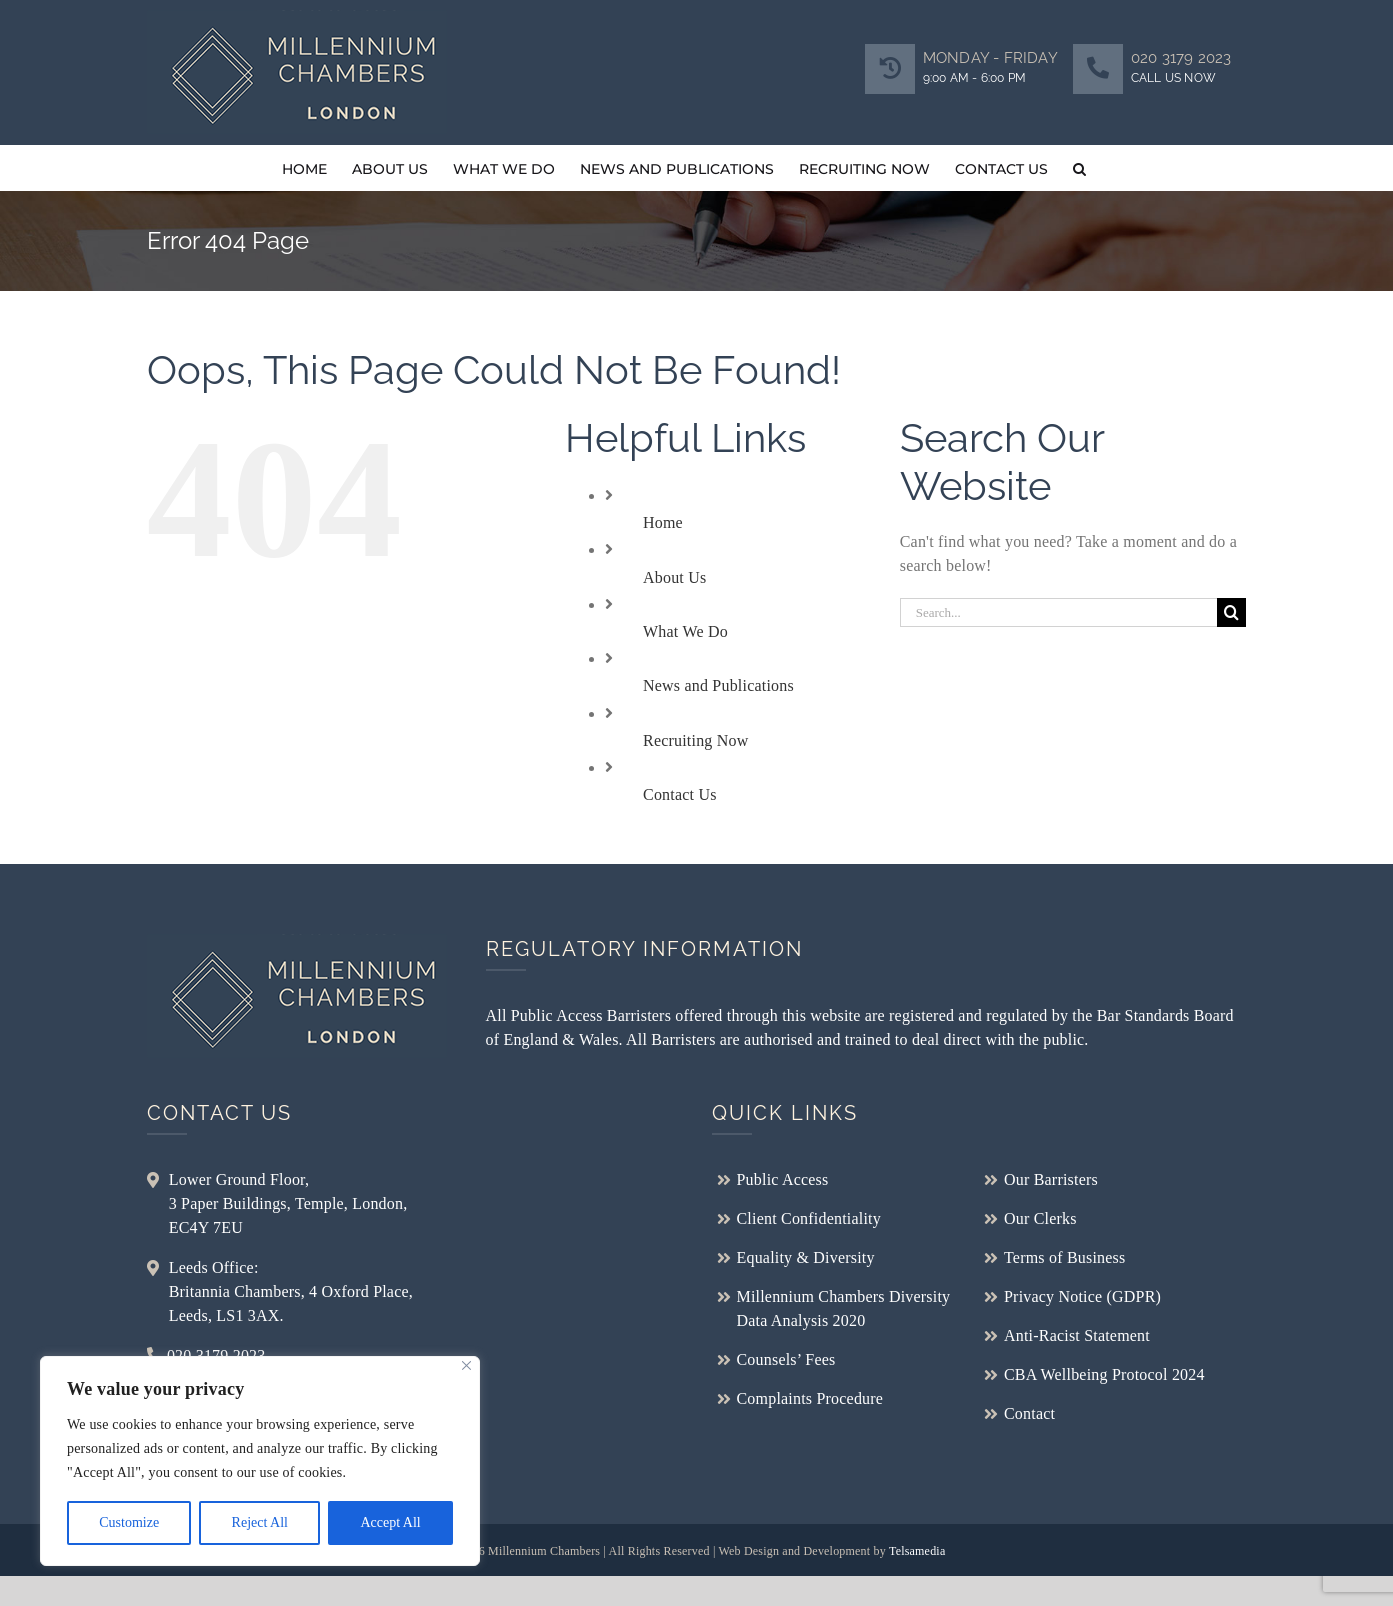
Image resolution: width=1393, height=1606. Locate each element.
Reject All (260, 1522)
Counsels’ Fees (786, 1359)
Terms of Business (1064, 1257)
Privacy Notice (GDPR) (1082, 1296)
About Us (674, 577)
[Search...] (1059, 612)
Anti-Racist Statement (1077, 1335)
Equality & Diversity (806, 1257)
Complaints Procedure (810, 1398)
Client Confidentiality (809, 1218)
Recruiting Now (695, 740)
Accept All (390, 1522)
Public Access (783, 1179)
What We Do (685, 631)
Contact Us (680, 794)
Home (663, 522)
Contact (1029, 1413)
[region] (260, 1461)
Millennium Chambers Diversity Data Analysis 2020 (844, 1308)
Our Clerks (1040, 1218)
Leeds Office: (214, 1267)
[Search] (1231, 612)
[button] (1079, 167)
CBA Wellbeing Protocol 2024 (1104, 1374)
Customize (129, 1522)
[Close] (466, 1365)
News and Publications (718, 685)
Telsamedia (917, 1551)
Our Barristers (1051, 1179)
